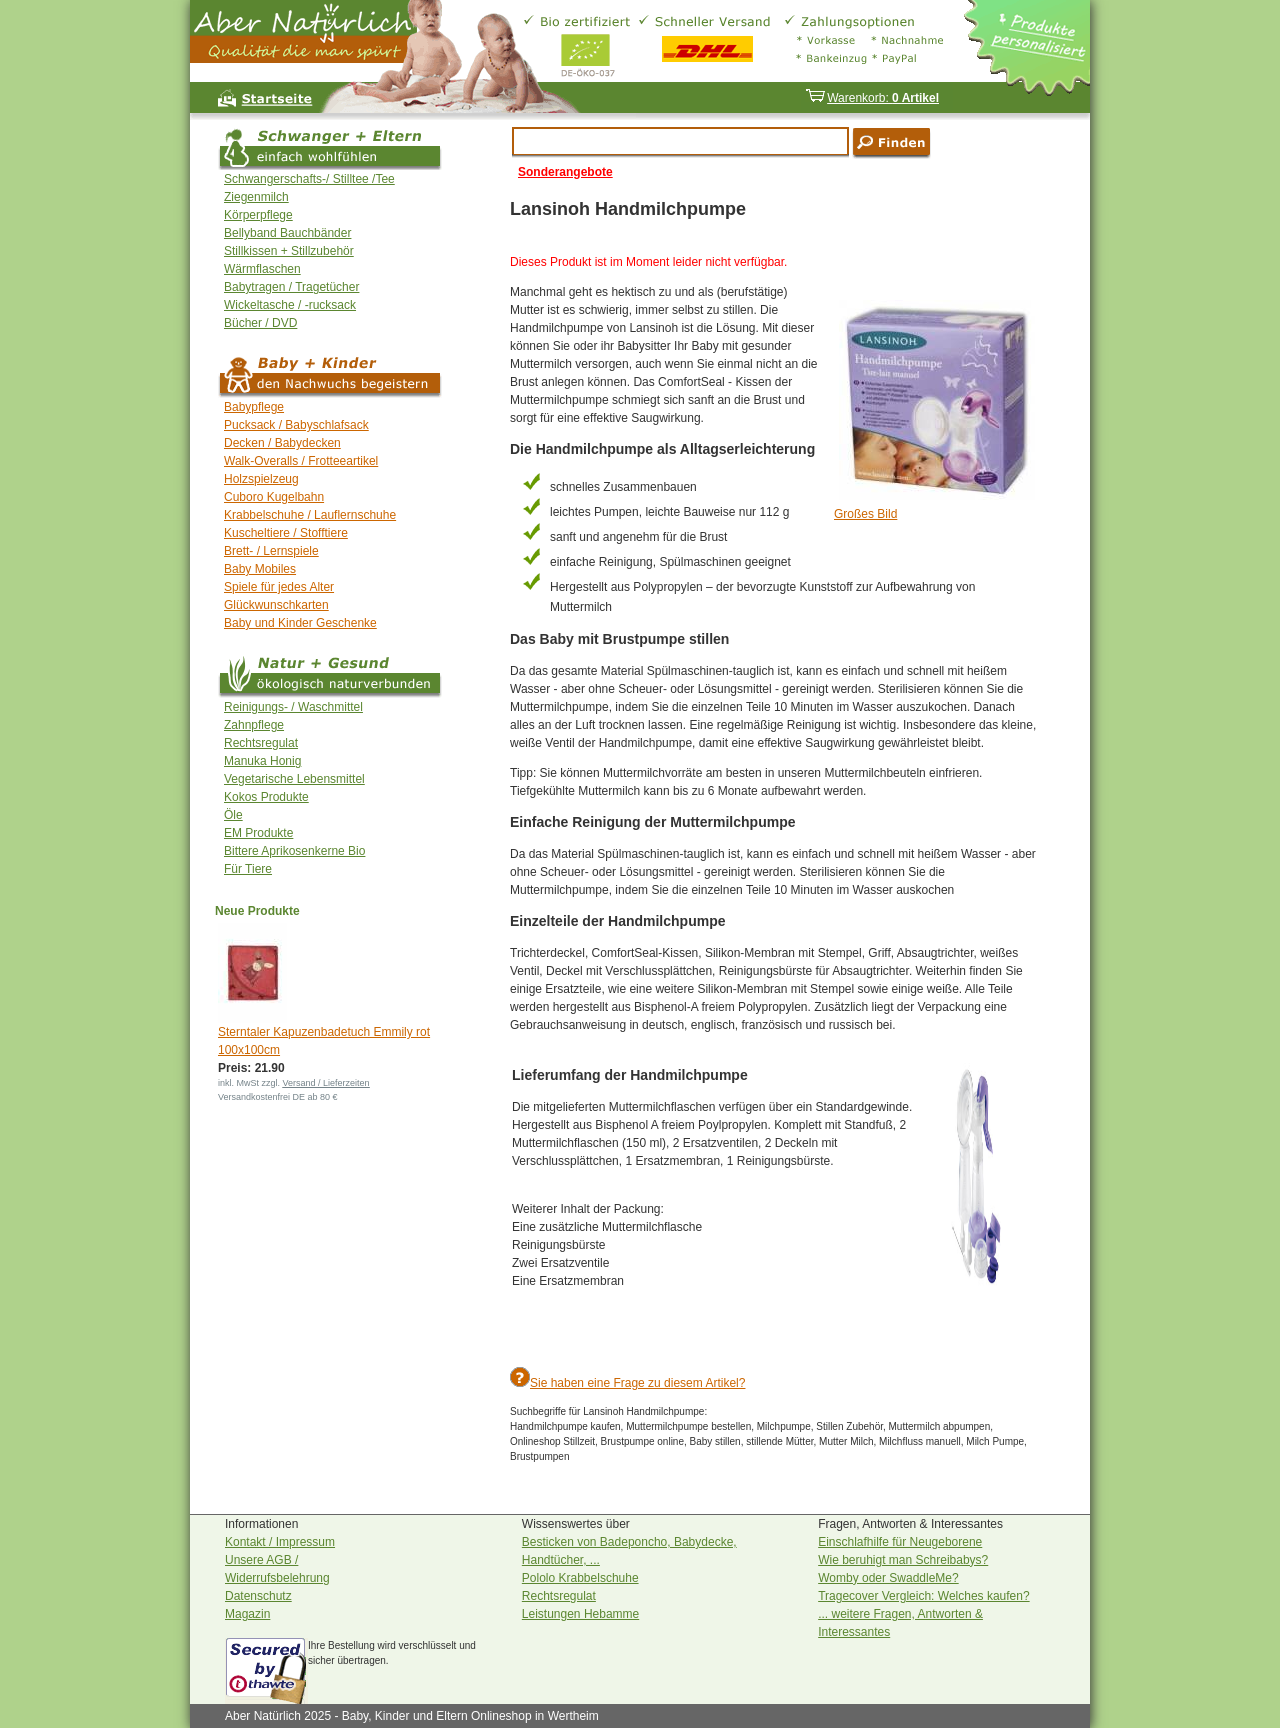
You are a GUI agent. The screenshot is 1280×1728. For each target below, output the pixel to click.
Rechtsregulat (261, 743)
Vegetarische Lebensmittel (294, 779)
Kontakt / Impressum (280, 1542)
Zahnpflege (254, 725)
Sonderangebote (565, 172)
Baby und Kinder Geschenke (300, 623)
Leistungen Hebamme (580, 1614)
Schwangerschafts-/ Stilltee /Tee (309, 179)
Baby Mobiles (260, 569)
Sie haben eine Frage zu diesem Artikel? (637, 1383)
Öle (233, 815)
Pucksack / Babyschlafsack (296, 425)
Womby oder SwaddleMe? (888, 1578)
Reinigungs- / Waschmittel (293, 707)
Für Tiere (248, 869)
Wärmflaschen (262, 269)
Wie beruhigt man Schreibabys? (903, 1560)
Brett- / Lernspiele (271, 551)
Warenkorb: (872, 98)
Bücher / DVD (260, 323)
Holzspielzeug (261, 479)
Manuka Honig (262, 761)
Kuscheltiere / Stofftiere (286, 533)
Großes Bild (865, 514)
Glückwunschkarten (276, 605)
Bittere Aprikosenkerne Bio (294, 851)
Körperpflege (258, 215)
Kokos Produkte (266, 797)
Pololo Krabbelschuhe (580, 1578)
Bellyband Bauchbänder (287, 233)
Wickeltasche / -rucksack (290, 305)
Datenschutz (258, 1596)
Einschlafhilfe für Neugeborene (900, 1542)
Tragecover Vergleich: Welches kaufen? (923, 1596)
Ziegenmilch (256, 197)
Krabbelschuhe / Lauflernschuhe (310, 515)
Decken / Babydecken (282, 443)
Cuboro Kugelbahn (274, 497)
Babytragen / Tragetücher (291, 287)
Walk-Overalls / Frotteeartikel (301, 461)
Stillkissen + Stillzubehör (289, 251)
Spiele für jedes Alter (279, 587)
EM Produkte (258, 833)
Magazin (247, 1614)
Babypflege (254, 407)
